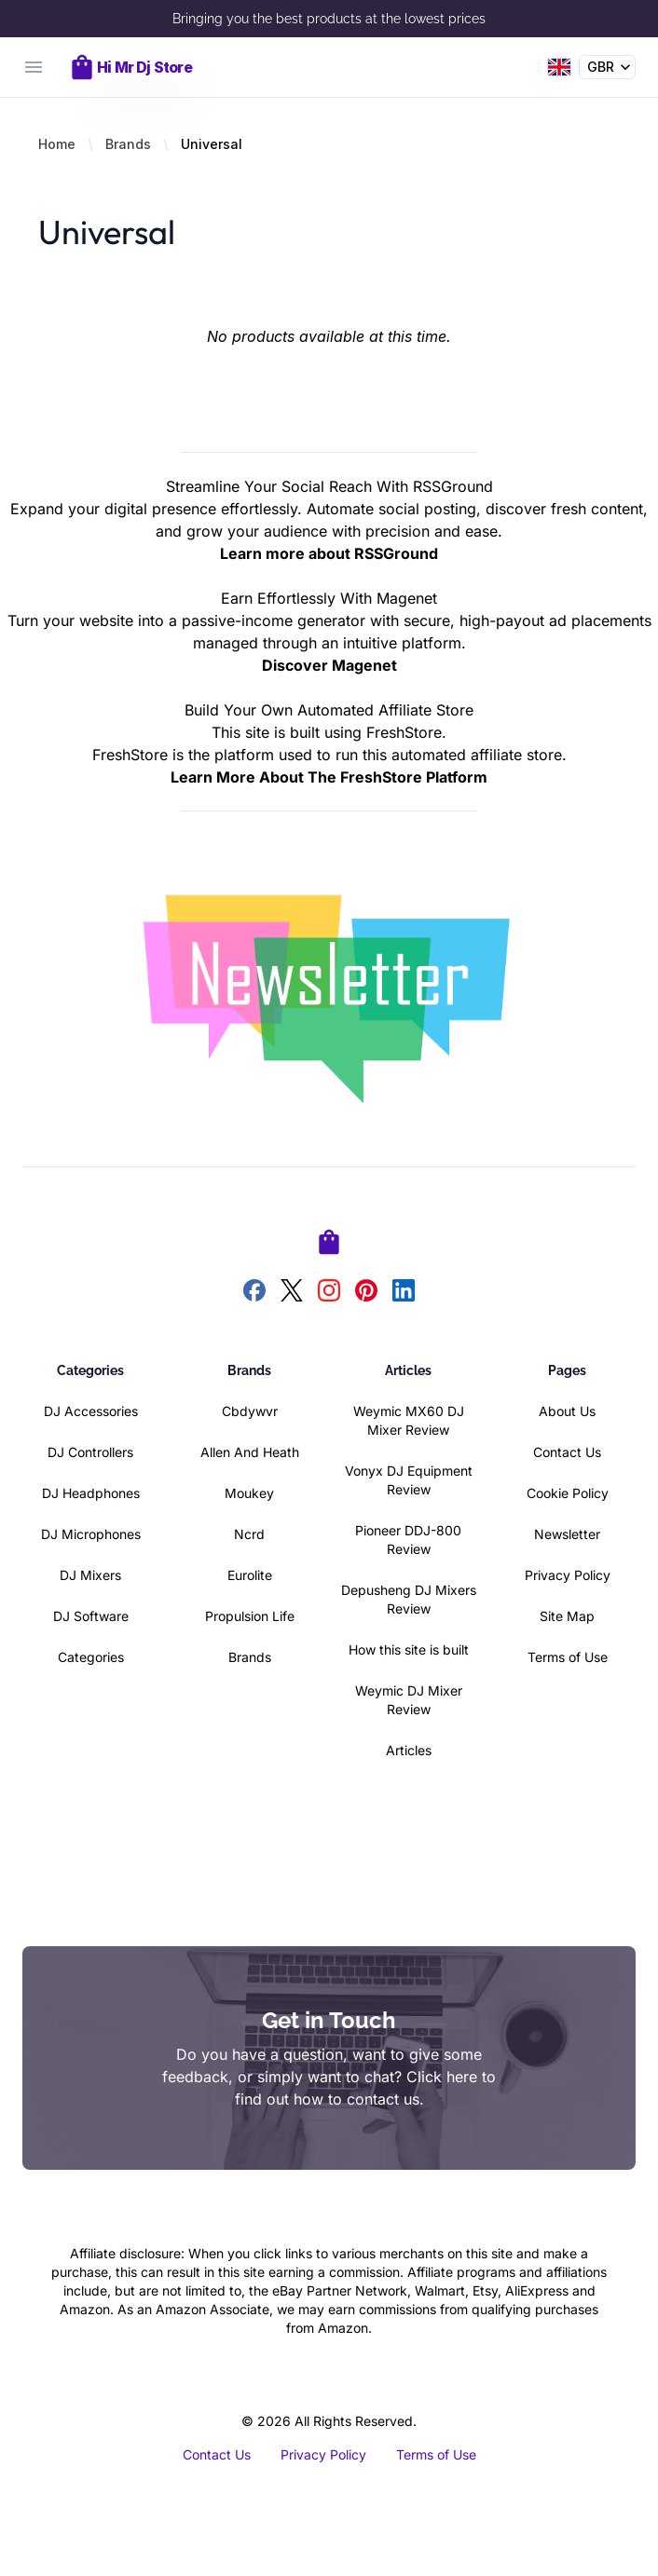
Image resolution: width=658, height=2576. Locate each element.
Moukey (249, 1493)
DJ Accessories (91, 1411)
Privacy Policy (567, 1575)
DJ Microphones (91, 1534)
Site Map (567, 1616)
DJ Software (91, 1616)
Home (56, 144)
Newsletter (567, 1534)
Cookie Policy (568, 1493)
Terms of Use (568, 1657)
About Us (567, 1411)
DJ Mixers (90, 1575)
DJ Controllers (90, 1452)
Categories (91, 1657)
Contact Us (567, 1452)
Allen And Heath (249, 1452)
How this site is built (409, 1649)
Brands (128, 144)
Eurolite (249, 1575)
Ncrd (249, 1534)
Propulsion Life (250, 1616)
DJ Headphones (91, 1493)
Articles (409, 1750)
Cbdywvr (250, 1411)
